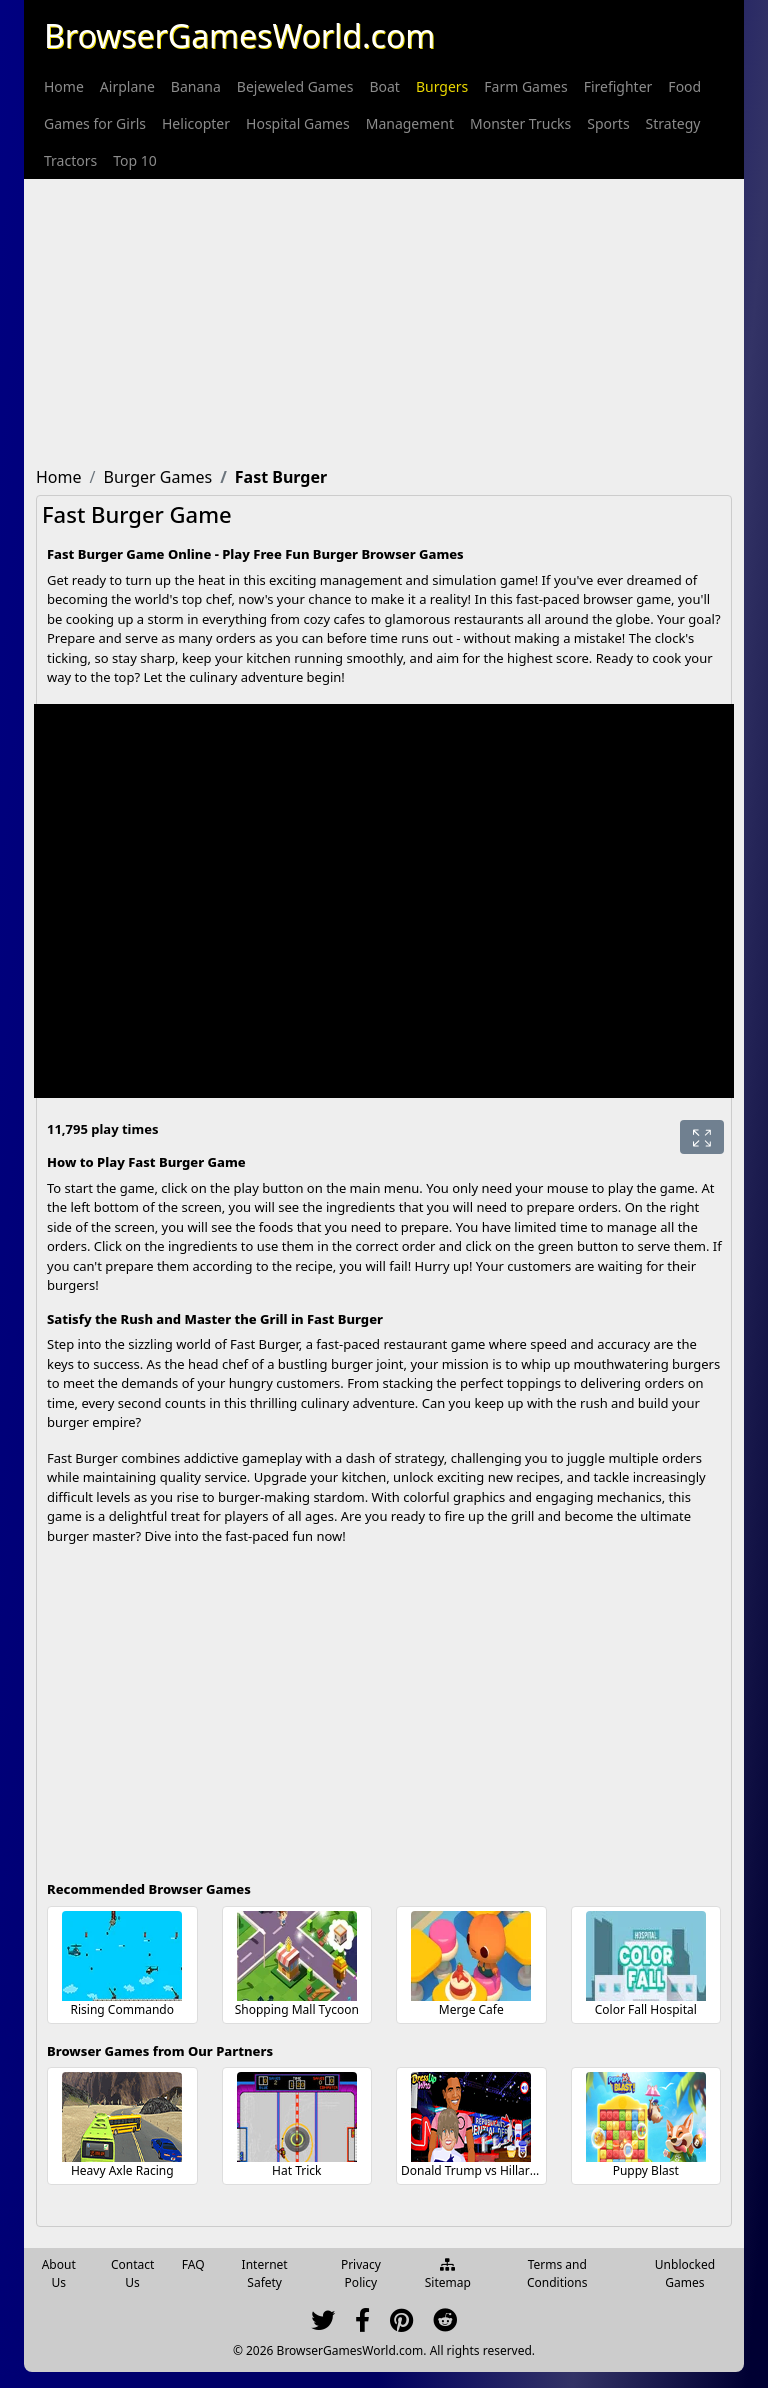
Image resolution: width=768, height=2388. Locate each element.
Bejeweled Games (295, 86)
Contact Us (132, 2273)
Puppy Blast (646, 2170)
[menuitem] (64, 86)
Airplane (127, 86)
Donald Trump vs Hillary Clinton (490, 2170)
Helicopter (196, 123)
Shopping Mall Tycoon (297, 2009)
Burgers (442, 86)
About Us (59, 2273)
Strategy (673, 123)
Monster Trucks (520, 123)
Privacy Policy (361, 2273)
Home (64, 86)
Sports (608, 123)
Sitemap (448, 2275)
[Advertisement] (384, 319)
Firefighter (618, 86)
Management (410, 123)
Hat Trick (296, 2170)
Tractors (70, 160)
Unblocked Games (685, 2273)
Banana (196, 86)
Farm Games (525, 86)
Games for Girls (95, 123)
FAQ (193, 2264)
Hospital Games (298, 123)
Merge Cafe (471, 2009)
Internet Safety (265, 2273)
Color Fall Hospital (646, 2009)
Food (684, 86)
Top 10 (135, 160)
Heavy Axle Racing (122, 2170)
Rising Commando (122, 2009)
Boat (384, 86)
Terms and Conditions (557, 2273)
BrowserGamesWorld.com (239, 35)
